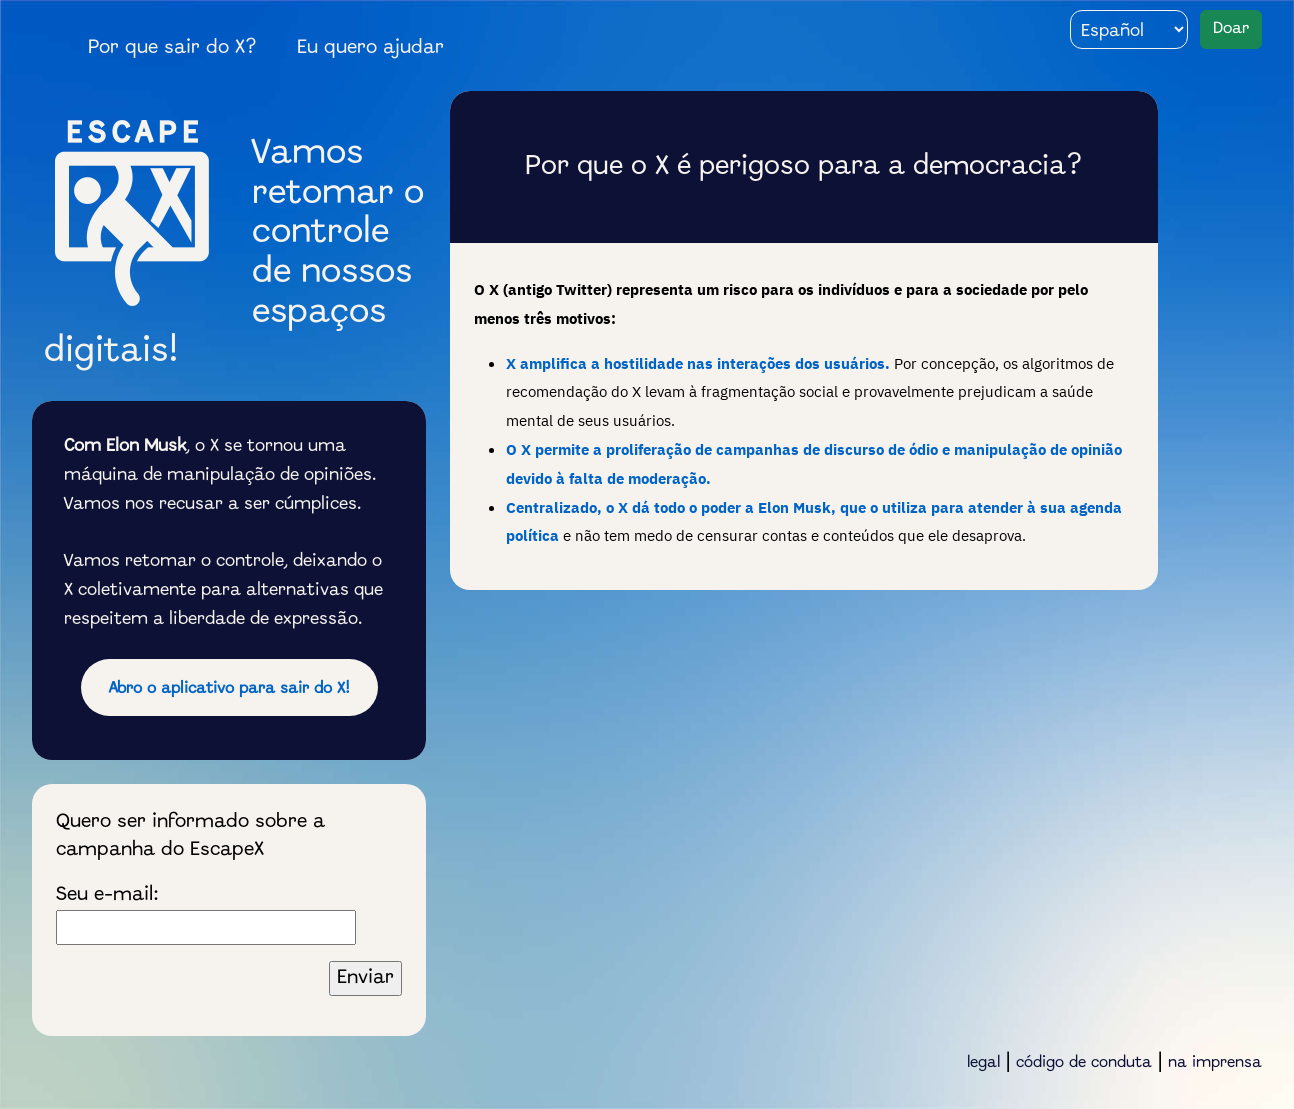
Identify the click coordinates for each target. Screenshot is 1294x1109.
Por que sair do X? (172, 48)
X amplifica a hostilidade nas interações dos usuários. (698, 363)
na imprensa (1215, 1063)
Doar (1231, 28)
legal (983, 1063)
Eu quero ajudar (370, 48)
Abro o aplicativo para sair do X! (229, 689)
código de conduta (1084, 1063)
